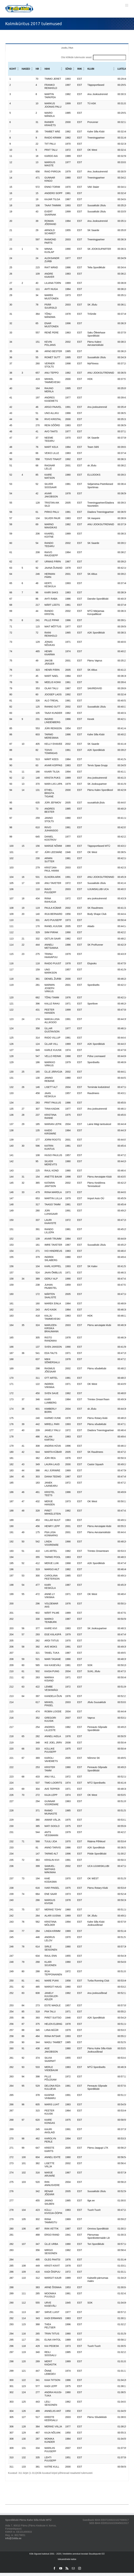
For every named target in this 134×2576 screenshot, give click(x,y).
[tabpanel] (67, 1266)
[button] (18, 69)
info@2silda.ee (13, 2538)
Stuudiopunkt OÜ (97, 2554)
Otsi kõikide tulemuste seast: (76, 57)
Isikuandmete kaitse (67, 2559)
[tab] (67, 47)
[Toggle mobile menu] (127, 5)
